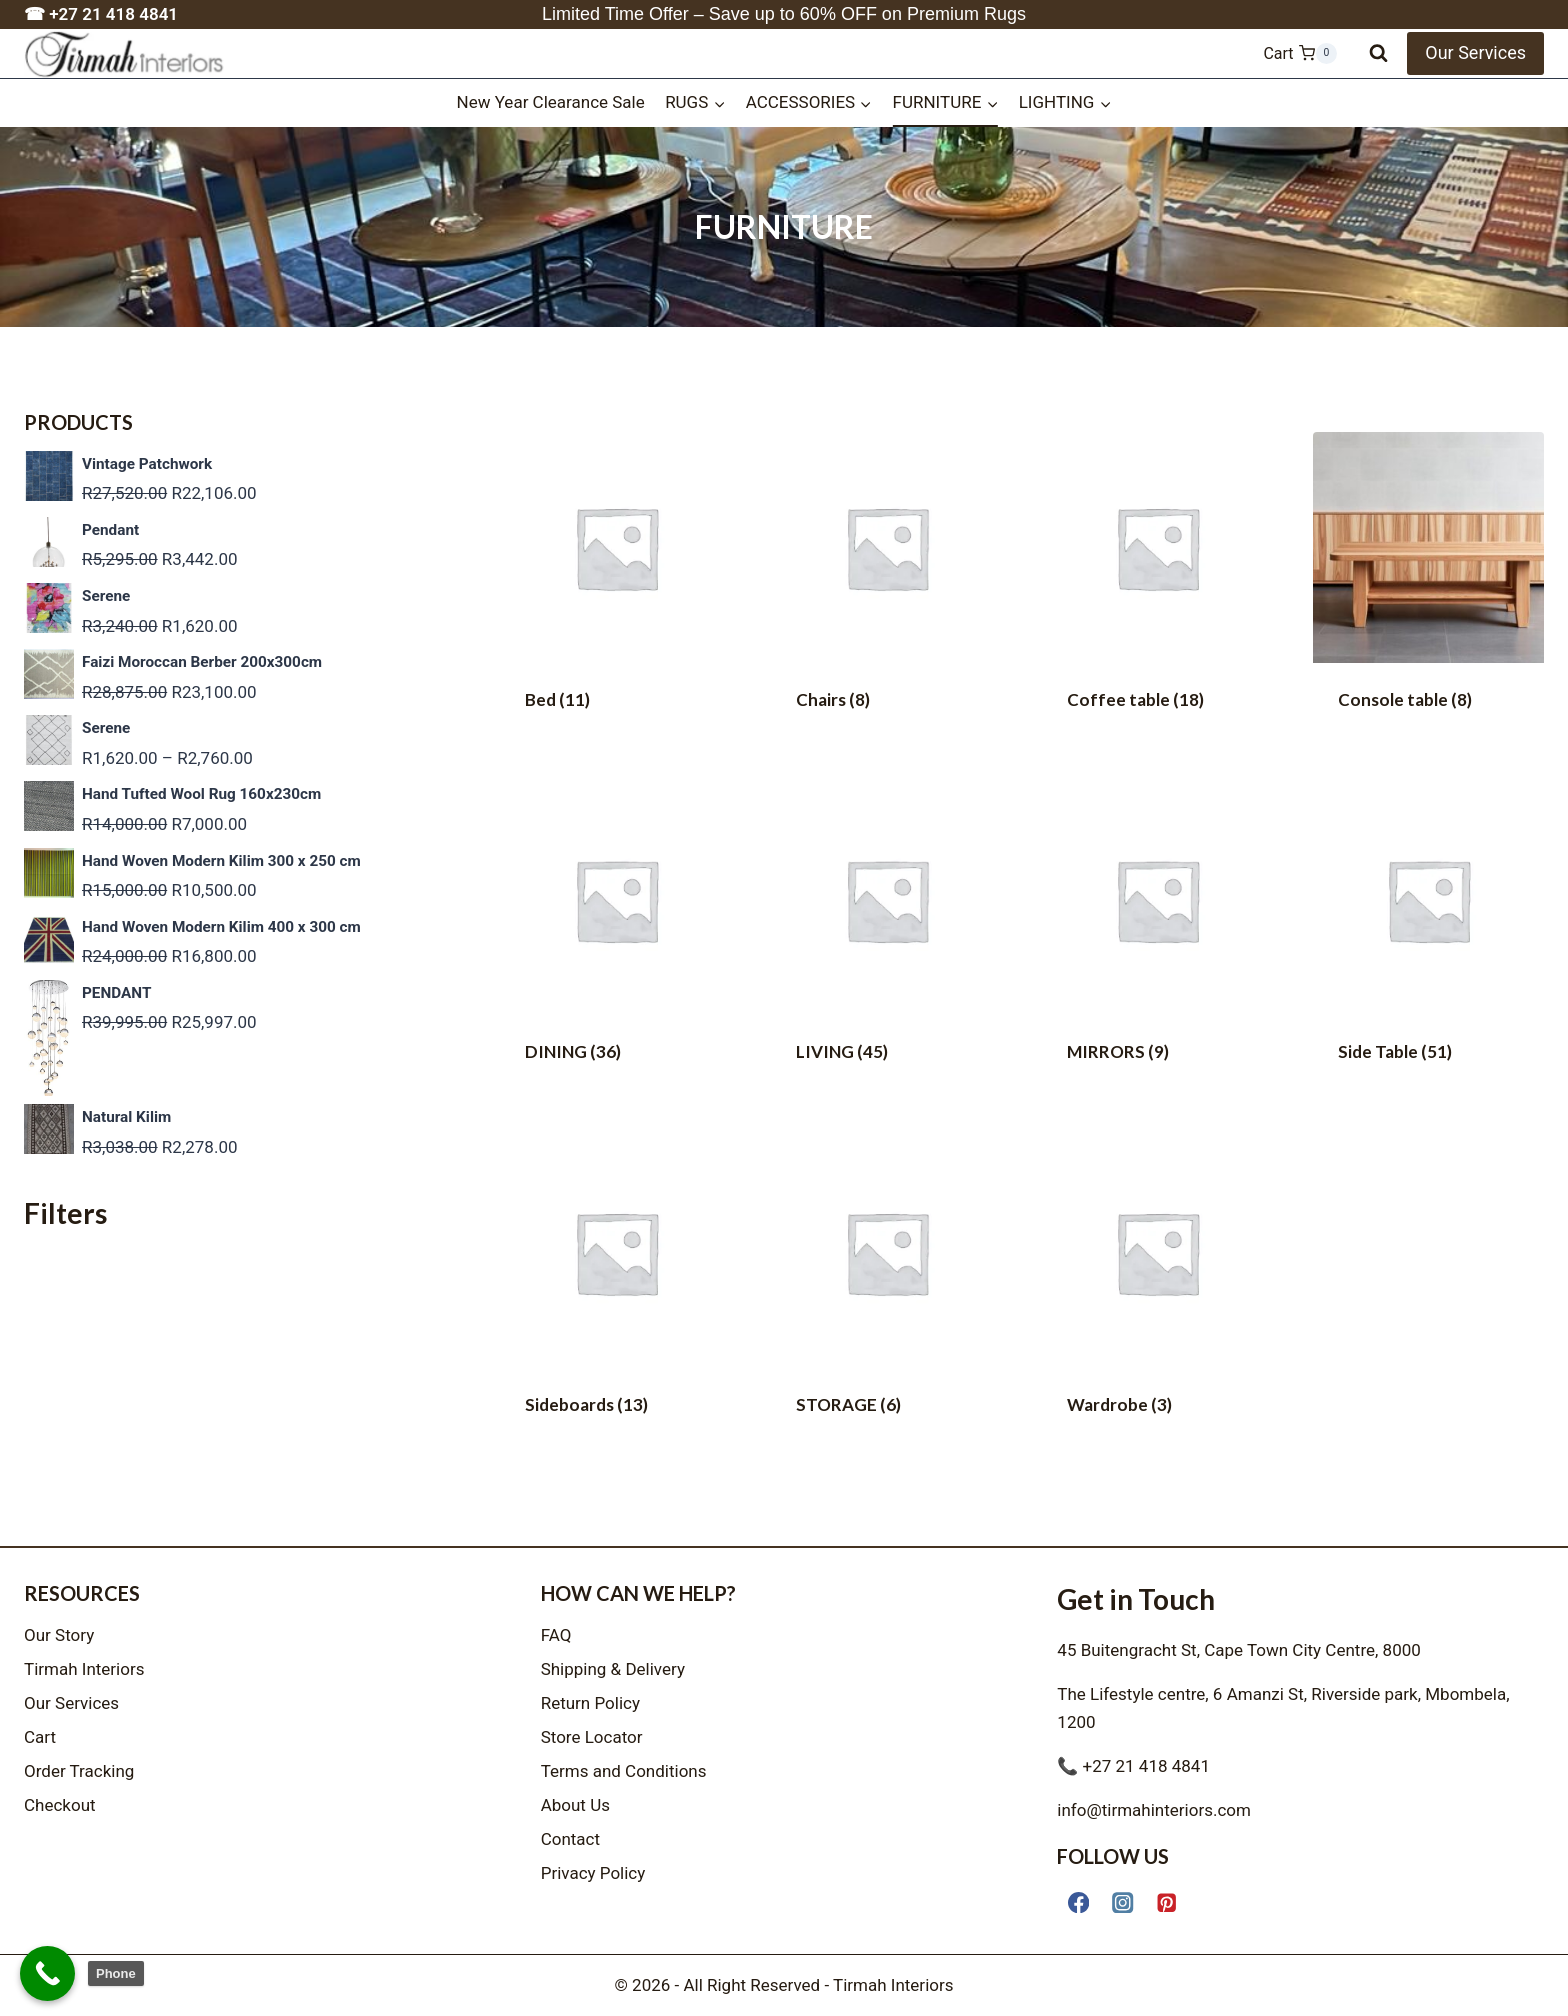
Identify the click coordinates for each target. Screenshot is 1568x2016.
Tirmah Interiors (84, 1669)
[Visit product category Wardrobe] (1157, 1293)
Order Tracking (79, 1771)
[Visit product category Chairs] (887, 588)
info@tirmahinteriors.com (1154, 1810)
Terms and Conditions (624, 1771)
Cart (40, 1737)
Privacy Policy (593, 1873)
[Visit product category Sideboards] (616, 1293)
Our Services (1475, 52)
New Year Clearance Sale (551, 102)
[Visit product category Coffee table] (1157, 588)
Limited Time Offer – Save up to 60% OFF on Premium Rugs (784, 14)
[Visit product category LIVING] (887, 941)
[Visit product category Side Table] (1428, 941)
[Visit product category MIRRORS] (1157, 941)
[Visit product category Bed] (616, 588)
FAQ (556, 1635)
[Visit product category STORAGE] (887, 1293)
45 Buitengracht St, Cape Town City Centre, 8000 (1238, 1650)
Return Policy (590, 1703)
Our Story (59, 1635)
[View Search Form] (1378, 53)
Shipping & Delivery (613, 1669)
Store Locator (592, 1737)
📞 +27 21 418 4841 (1133, 1766)
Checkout (60, 1805)
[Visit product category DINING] (616, 941)
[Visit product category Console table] (1428, 588)
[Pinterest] (1167, 1902)
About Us (575, 1805)
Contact (570, 1839)
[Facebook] (1078, 1902)
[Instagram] (1122, 1902)
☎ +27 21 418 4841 (101, 14)
